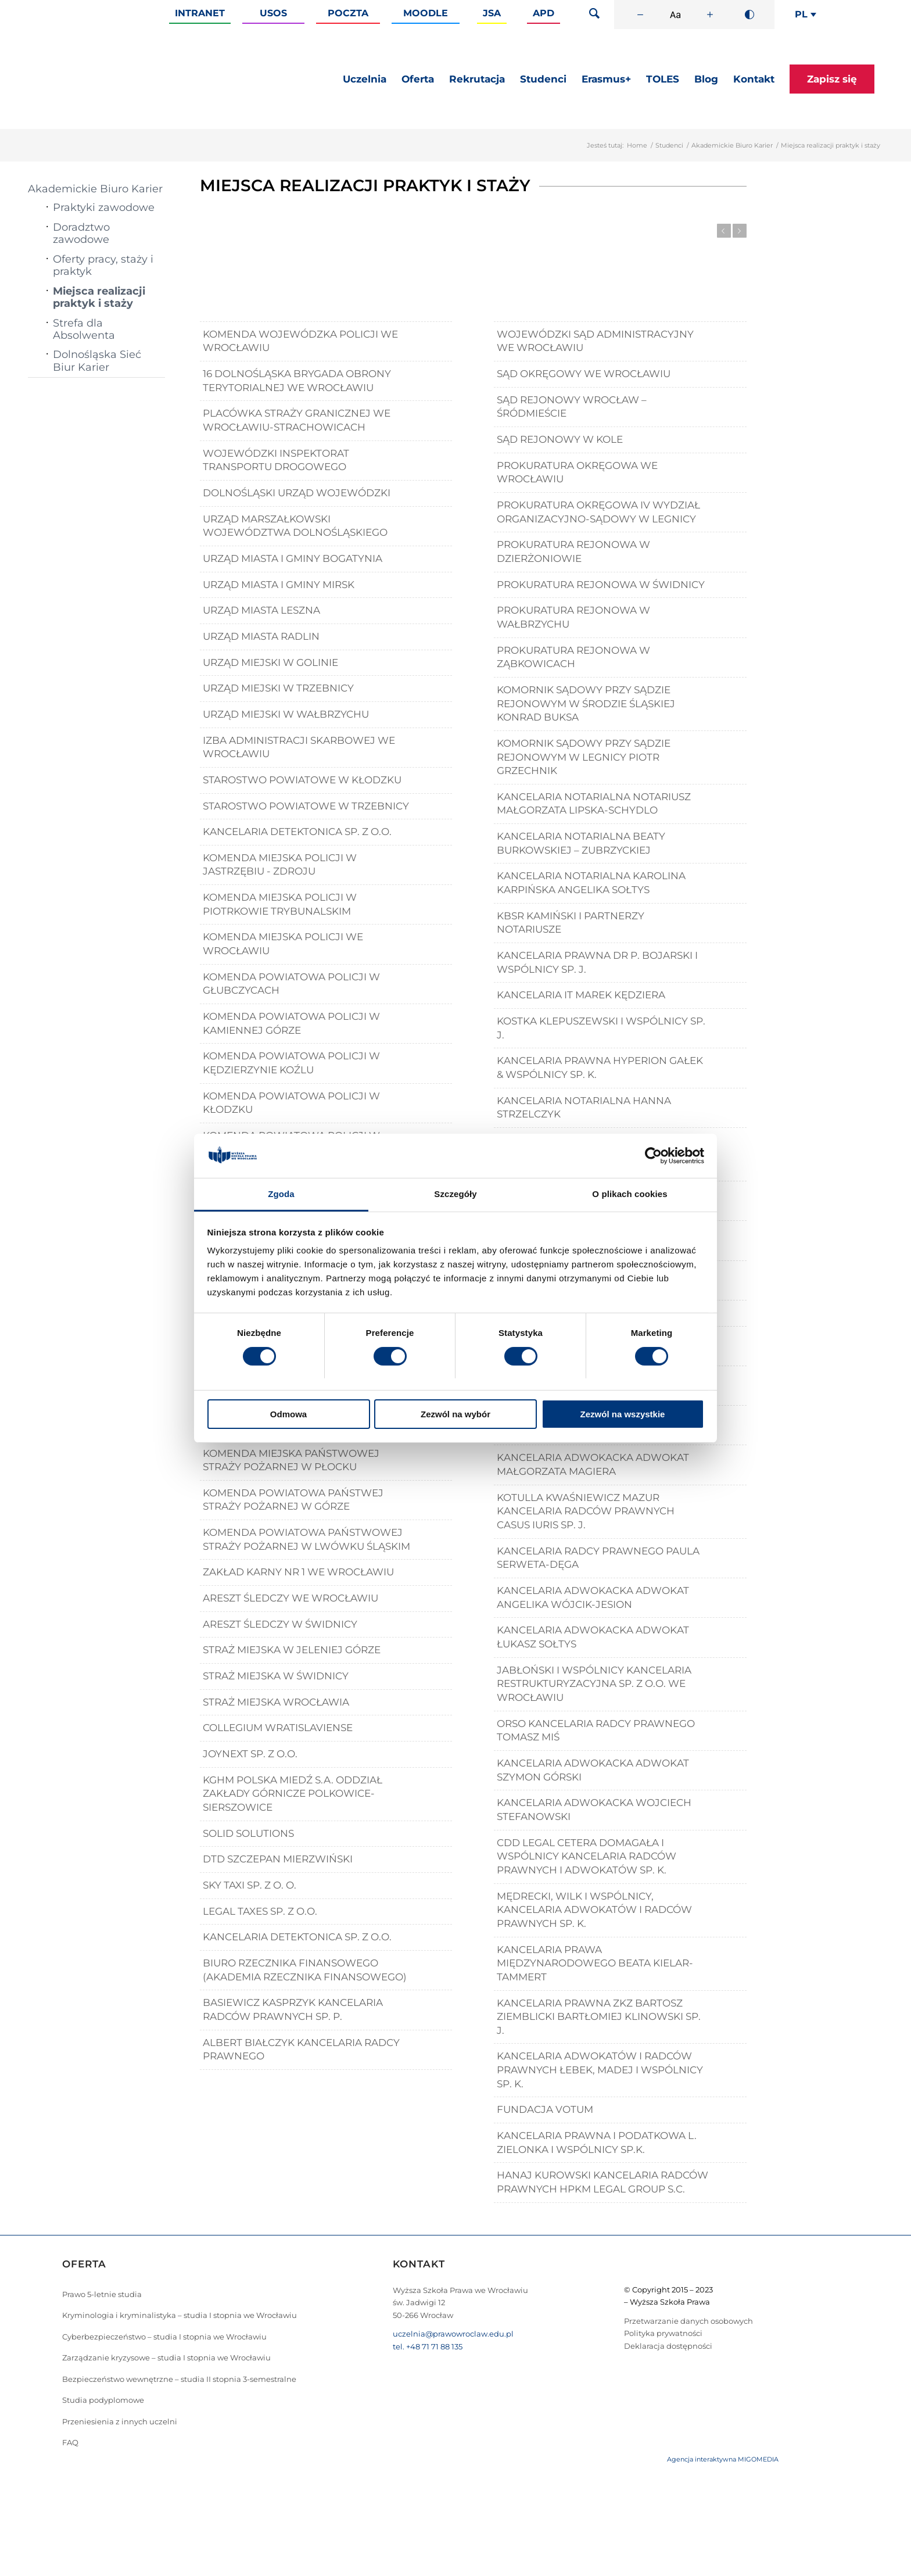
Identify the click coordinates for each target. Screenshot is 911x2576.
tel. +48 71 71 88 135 (427, 2346)
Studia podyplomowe (103, 2400)
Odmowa (288, 1414)
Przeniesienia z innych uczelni (119, 2421)
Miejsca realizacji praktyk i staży (99, 297)
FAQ (70, 2442)
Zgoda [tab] (281, 1194)
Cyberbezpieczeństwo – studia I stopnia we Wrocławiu (164, 2336)
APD (543, 13)
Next (740, 231)
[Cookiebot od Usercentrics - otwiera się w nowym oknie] (653, 1156)
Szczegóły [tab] (455, 1194)
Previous (724, 231)
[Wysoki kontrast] (749, 14)
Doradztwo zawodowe (81, 233)
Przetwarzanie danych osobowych (688, 2321)
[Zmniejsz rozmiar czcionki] (640, 14)
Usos (273, 13)
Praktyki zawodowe (104, 207)
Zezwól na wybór (455, 1414)
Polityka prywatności (663, 2333)
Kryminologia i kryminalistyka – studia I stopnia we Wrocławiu (179, 2315)
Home (637, 145)
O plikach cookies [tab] (629, 1194)
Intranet (200, 13)
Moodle (425, 13)
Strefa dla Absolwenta (84, 329)
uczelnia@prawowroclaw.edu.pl (453, 2333)
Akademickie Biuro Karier (732, 145)
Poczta (348, 13)
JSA (492, 13)
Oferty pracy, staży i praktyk (103, 265)
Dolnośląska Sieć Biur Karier (97, 360)
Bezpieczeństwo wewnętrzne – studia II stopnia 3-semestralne (179, 2379)
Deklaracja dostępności (668, 2346)
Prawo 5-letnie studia (102, 2294)
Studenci (669, 145)
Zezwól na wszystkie (622, 1414)
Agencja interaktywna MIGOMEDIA (723, 2459)
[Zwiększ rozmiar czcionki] (710, 14)
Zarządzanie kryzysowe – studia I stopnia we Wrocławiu (166, 2357)
